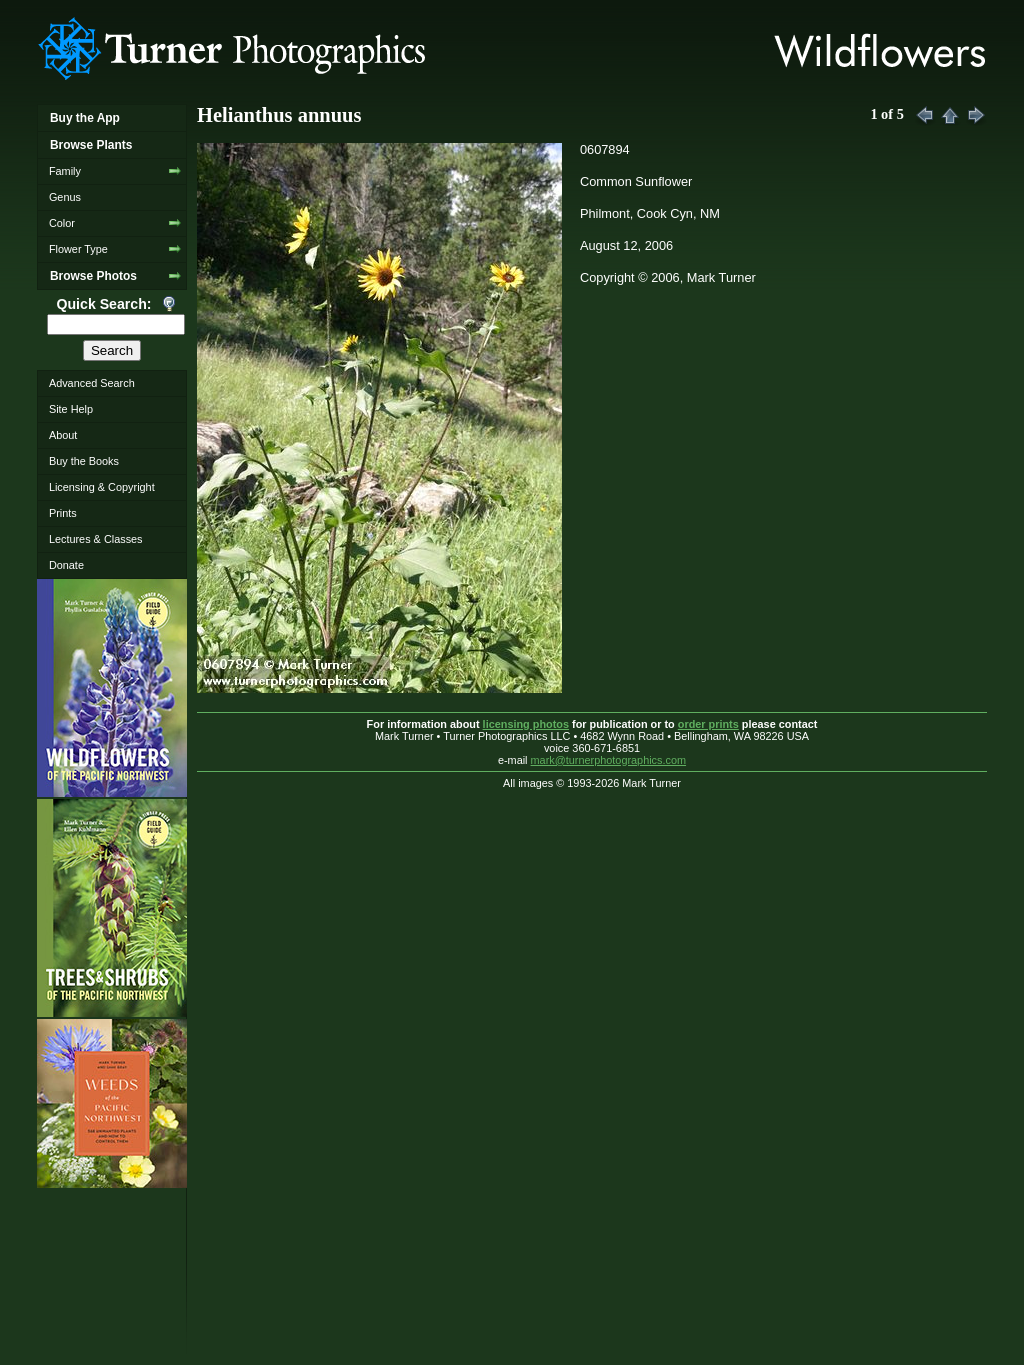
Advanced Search (92, 383)
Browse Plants (91, 145)
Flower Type (78, 249)
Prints (63, 513)
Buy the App (85, 118)
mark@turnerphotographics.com (609, 760)
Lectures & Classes (96, 539)
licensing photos (526, 724)
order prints (708, 724)
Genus (65, 197)
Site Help (71, 409)
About (63, 435)
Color (62, 223)
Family (65, 171)
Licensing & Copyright (102, 487)
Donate (66, 565)
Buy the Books (84, 461)
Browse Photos (93, 276)
